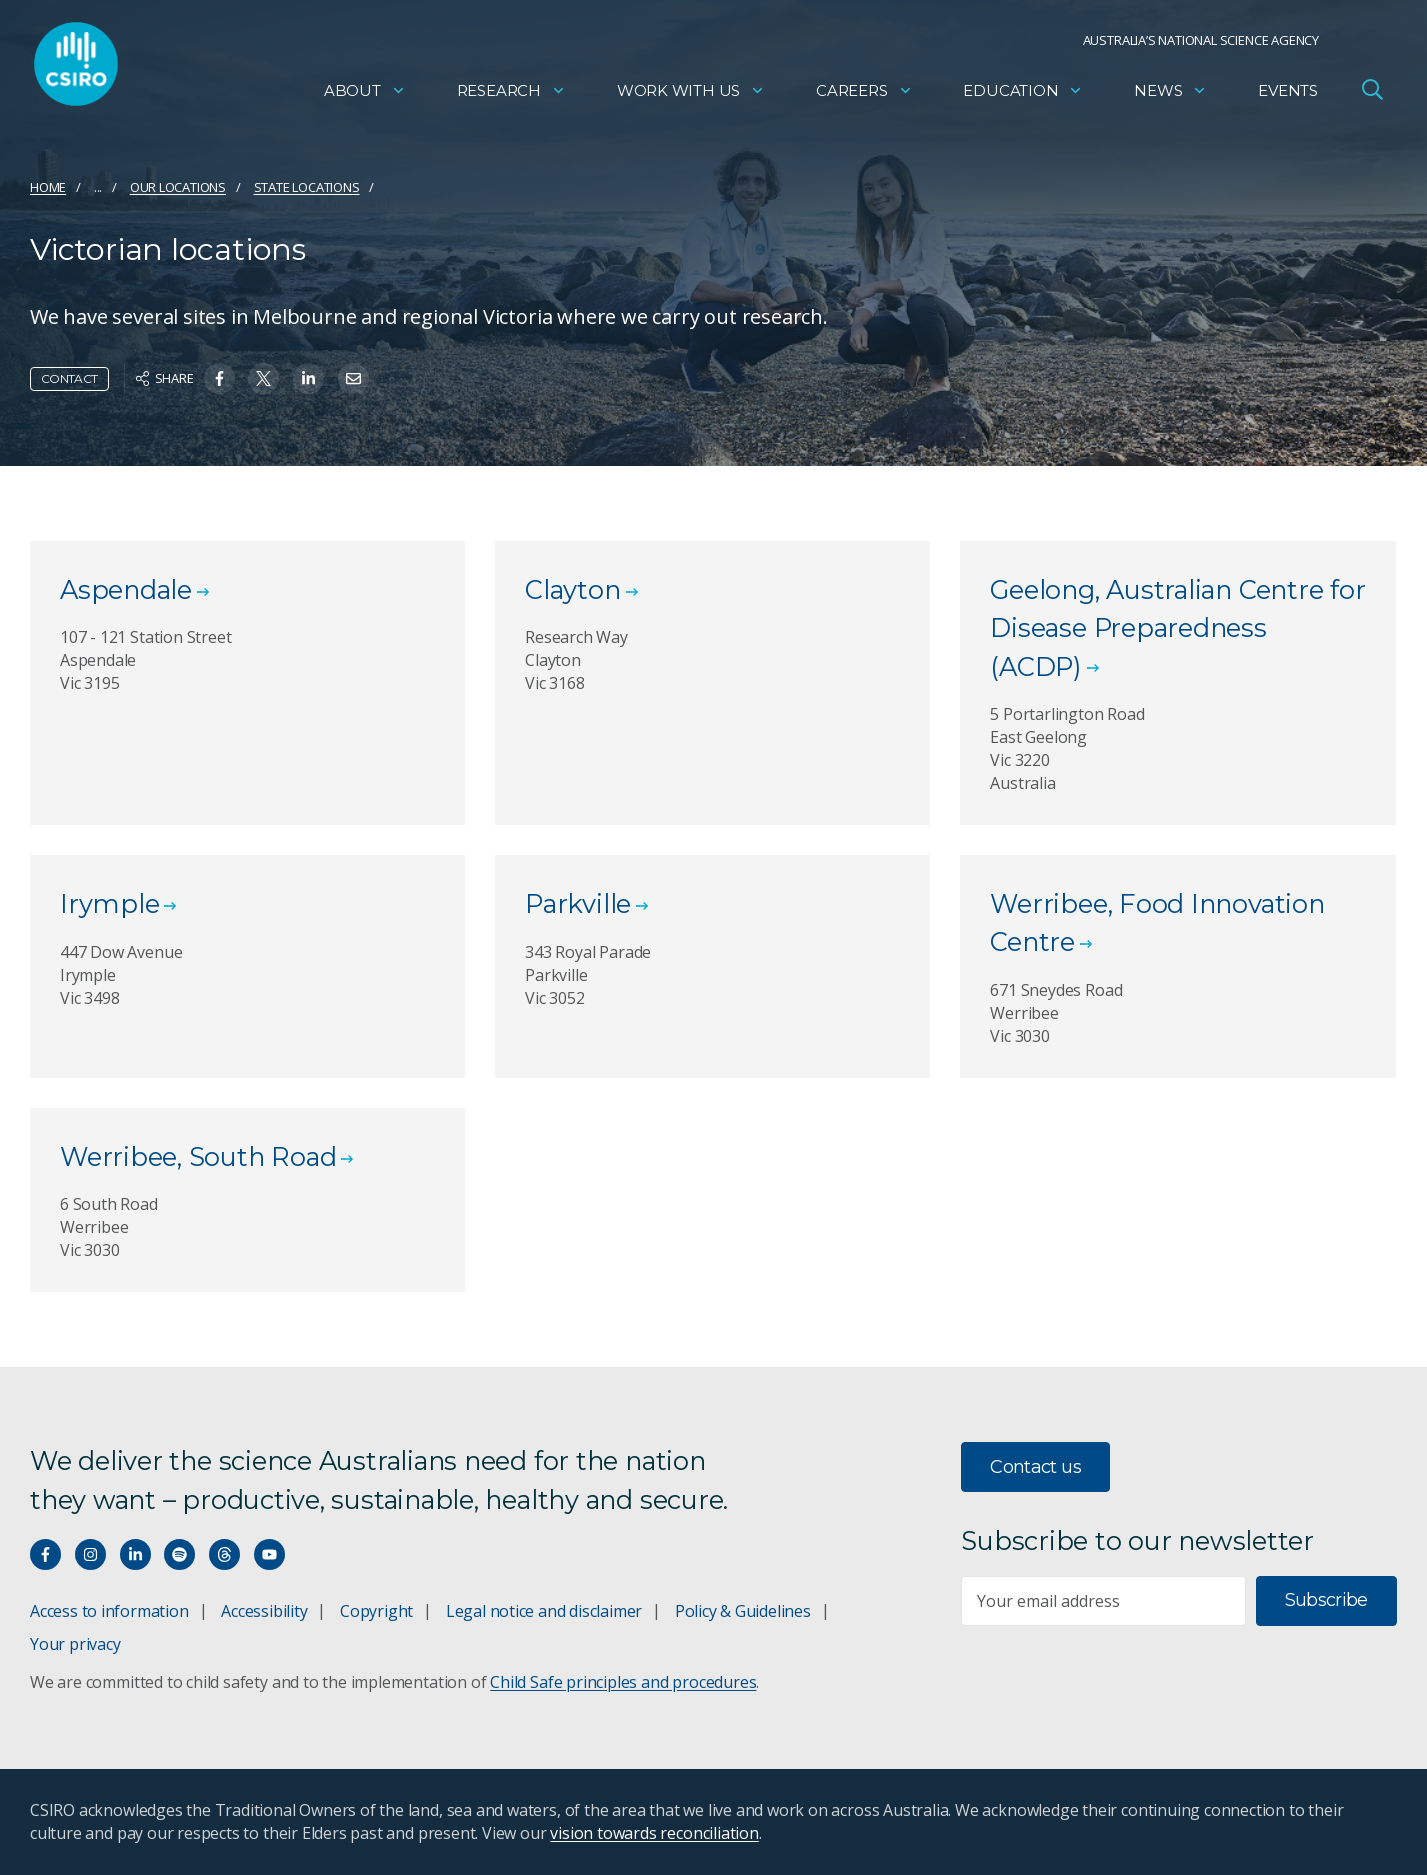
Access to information (109, 1611)
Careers (864, 95)
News (1170, 95)
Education (1023, 95)
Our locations (178, 187)
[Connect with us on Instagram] (90, 1554)
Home (48, 187)
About (365, 95)
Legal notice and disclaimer (544, 1611)
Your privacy (75, 1644)
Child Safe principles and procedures (623, 1682)
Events (1288, 95)
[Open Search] (1372, 94)
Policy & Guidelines (743, 1611)
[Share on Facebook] (219, 378)
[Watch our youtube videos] (269, 1554)
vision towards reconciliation (654, 1833)
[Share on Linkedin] (308, 378)
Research (511, 95)
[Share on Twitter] (263, 378)
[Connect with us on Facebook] (45, 1554)
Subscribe (1326, 1600)
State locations (307, 187)
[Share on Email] (353, 378)
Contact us (1035, 1467)
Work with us (691, 95)
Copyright (376, 1611)
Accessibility (264, 1611)
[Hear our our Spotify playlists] (179, 1554)
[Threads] (224, 1554)
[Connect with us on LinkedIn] (135, 1554)
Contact (69, 378)
